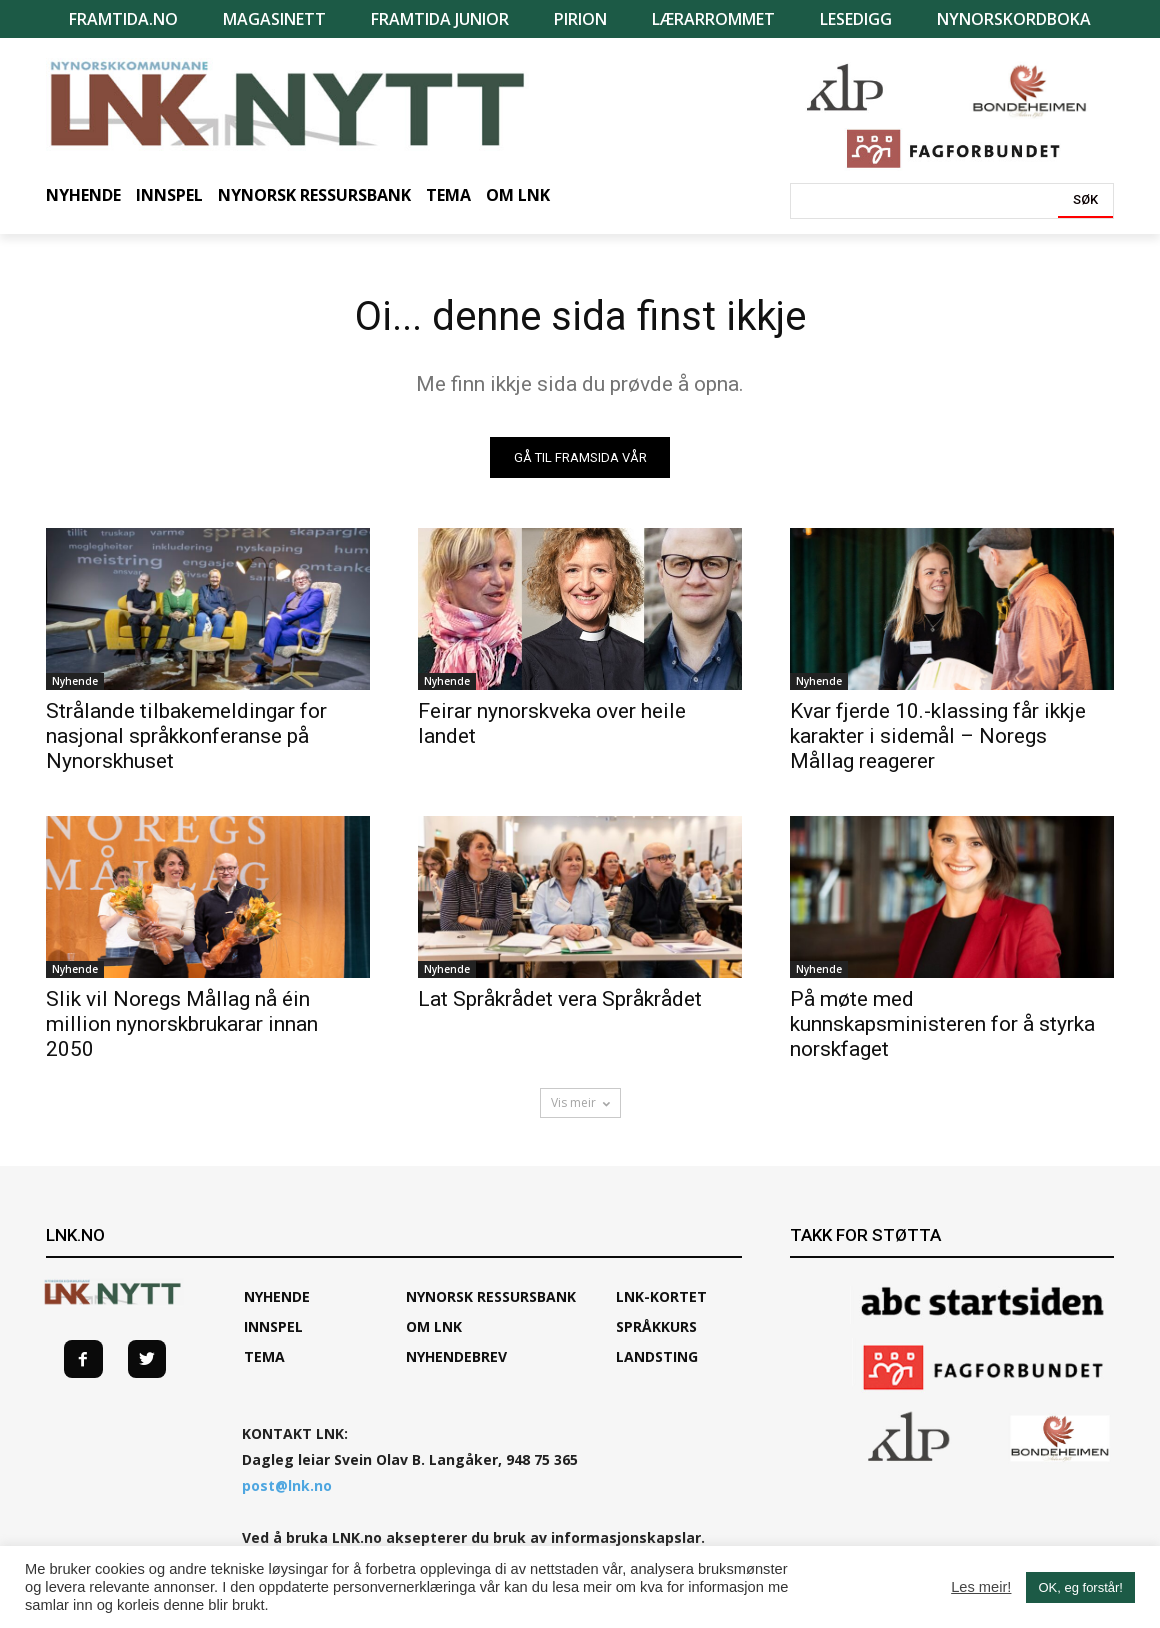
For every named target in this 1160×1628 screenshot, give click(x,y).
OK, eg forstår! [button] (1080, 1587)
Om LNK (434, 1326)
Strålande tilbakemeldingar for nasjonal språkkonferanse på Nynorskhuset (186, 736)
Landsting (657, 1356)
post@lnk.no (287, 1485)
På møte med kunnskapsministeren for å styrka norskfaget (942, 1024)
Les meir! (981, 1587)
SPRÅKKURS (656, 1326)
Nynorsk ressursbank (491, 1296)
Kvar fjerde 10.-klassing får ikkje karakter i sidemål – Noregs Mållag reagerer (938, 736)
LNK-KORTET (661, 1296)
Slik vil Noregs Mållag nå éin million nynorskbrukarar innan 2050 (182, 1024)
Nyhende (75, 681)
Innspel (273, 1326)
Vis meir (580, 1102)
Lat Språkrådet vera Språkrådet (560, 999)
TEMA (264, 1356)
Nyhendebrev (456, 1356)
